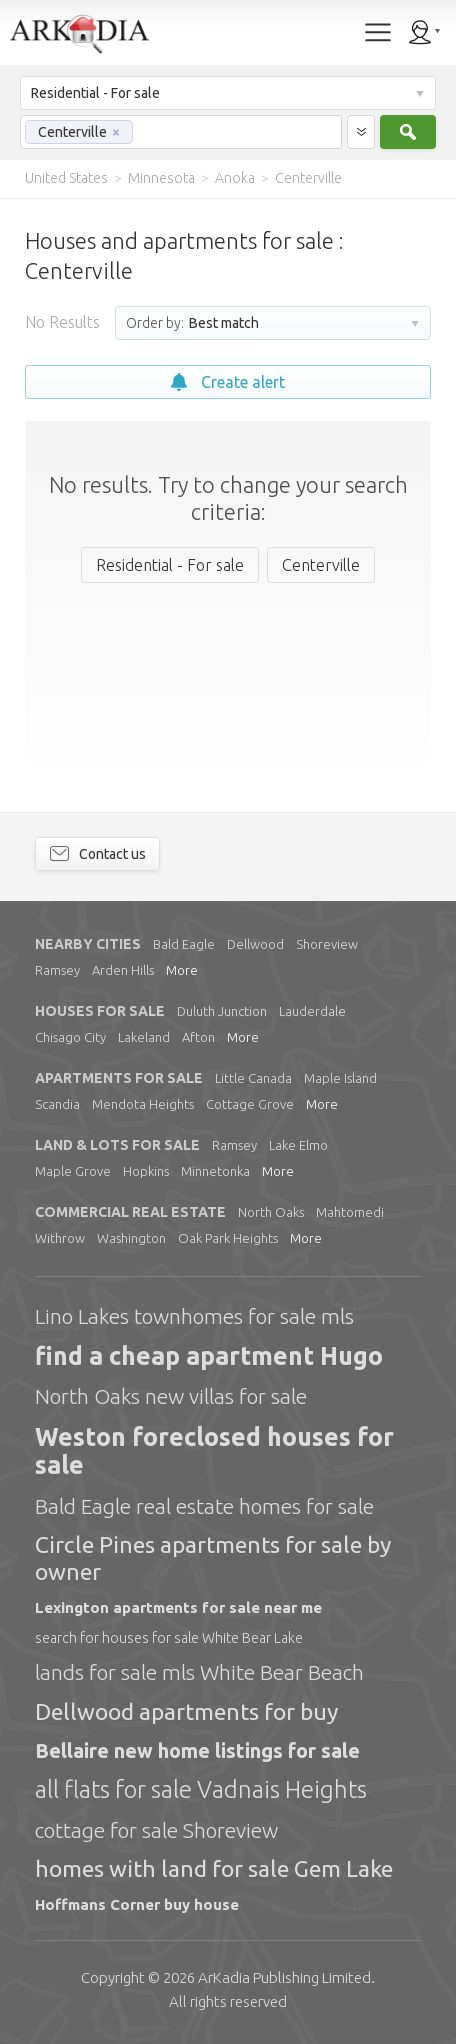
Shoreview (327, 944)
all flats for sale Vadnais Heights (201, 1789)
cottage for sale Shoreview (156, 1830)
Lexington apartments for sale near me (178, 1607)
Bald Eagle (184, 944)
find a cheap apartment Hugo (209, 1356)
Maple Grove (73, 1171)
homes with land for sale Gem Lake (214, 1868)
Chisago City (70, 1037)
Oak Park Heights (228, 1238)
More (182, 970)
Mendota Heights (143, 1104)
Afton (198, 1037)
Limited (284, 1977)
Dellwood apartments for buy (186, 1711)
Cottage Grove (250, 1104)
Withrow (60, 1238)
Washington (131, 1238)
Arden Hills (123, 970)
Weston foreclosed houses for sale (214, 1451)
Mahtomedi (350, 1212)
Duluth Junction (222, 1011)
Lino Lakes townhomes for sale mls (194, 1316)
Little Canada (253, 1078)
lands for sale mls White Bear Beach (199, 1672)
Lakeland (144, 1037)
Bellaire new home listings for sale (197, 1750)
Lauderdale (312, 1011)
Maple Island (340, 1078)
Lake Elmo (298, 1145)
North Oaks (271, 1212)
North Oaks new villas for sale (171, 1396)
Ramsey (57, 970)
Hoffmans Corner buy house (137, 1904)
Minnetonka (215, 1171)
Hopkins (146, 1171)
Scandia (57, 1104)
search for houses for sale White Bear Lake (169, 1638)
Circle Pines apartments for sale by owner (213, 1557)
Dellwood (255, 944)
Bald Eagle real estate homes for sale (204, 1506)
